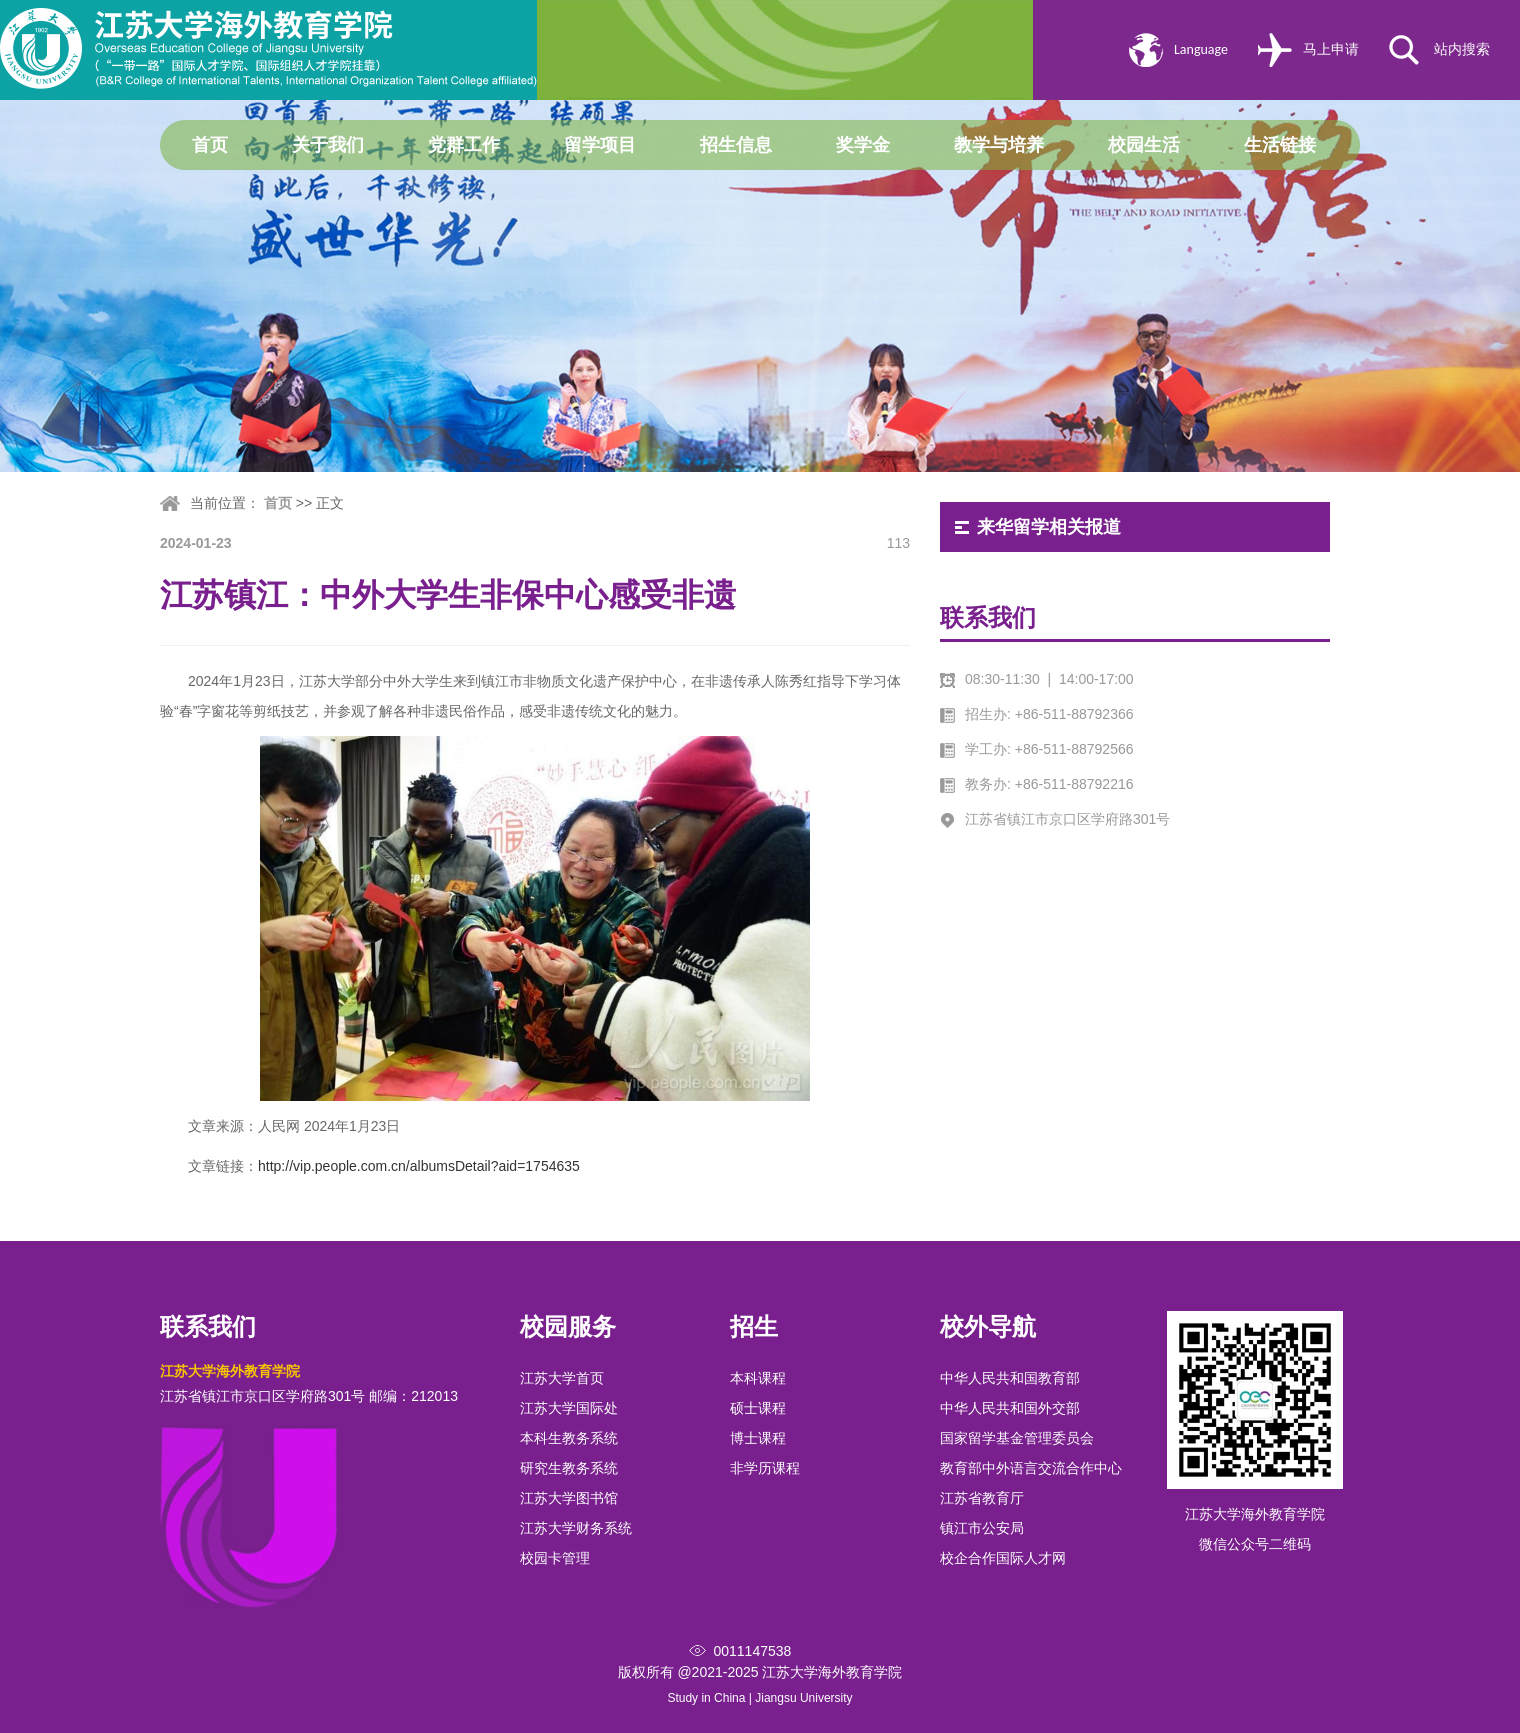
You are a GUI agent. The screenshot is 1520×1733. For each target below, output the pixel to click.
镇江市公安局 (982, 1528)
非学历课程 (765, 1468)
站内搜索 (1462, 49)
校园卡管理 (555, 1558)
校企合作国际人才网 (1003, 1558)
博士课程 (758, 1438)
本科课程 (758, 1378)
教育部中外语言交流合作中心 (1031, 1468)
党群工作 (464, 145)
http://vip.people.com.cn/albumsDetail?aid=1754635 (419, 1166)
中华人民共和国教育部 (1010, 1378)
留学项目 (600, 145)
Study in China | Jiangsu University (759, 1698)
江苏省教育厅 (982, 1498)
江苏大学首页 (562, 1378)
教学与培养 (999, 145)
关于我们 (328, 145)
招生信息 (736, 145)
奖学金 (863, 145)
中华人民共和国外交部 (1010, 1408)
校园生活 (1144, 145)
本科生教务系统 (569, 1438)
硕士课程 (758, 1408)
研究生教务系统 (569, 1468)
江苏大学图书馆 (569, 1498)
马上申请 (1331, 49)
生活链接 (1280, 145)
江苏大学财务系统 (576, 1528)
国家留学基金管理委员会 (1017, 1438)
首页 (210, 145)
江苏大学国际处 (569, 1408)
